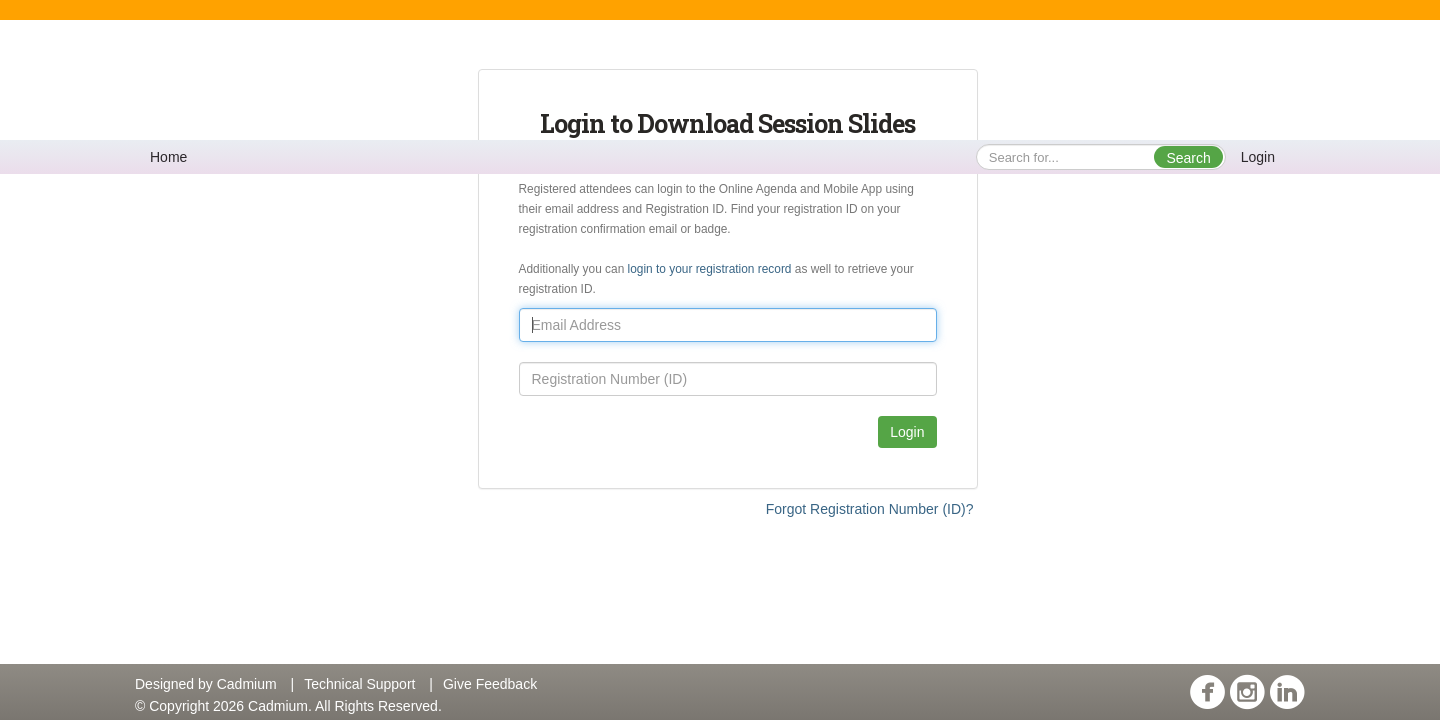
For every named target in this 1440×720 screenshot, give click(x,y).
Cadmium (247, 684)
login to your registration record (711, 269)
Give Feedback (490, 684)
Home (168, 157)
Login (1258, 157)
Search (1188, 158)
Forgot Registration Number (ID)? (870, 509)
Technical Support (359, 684)
